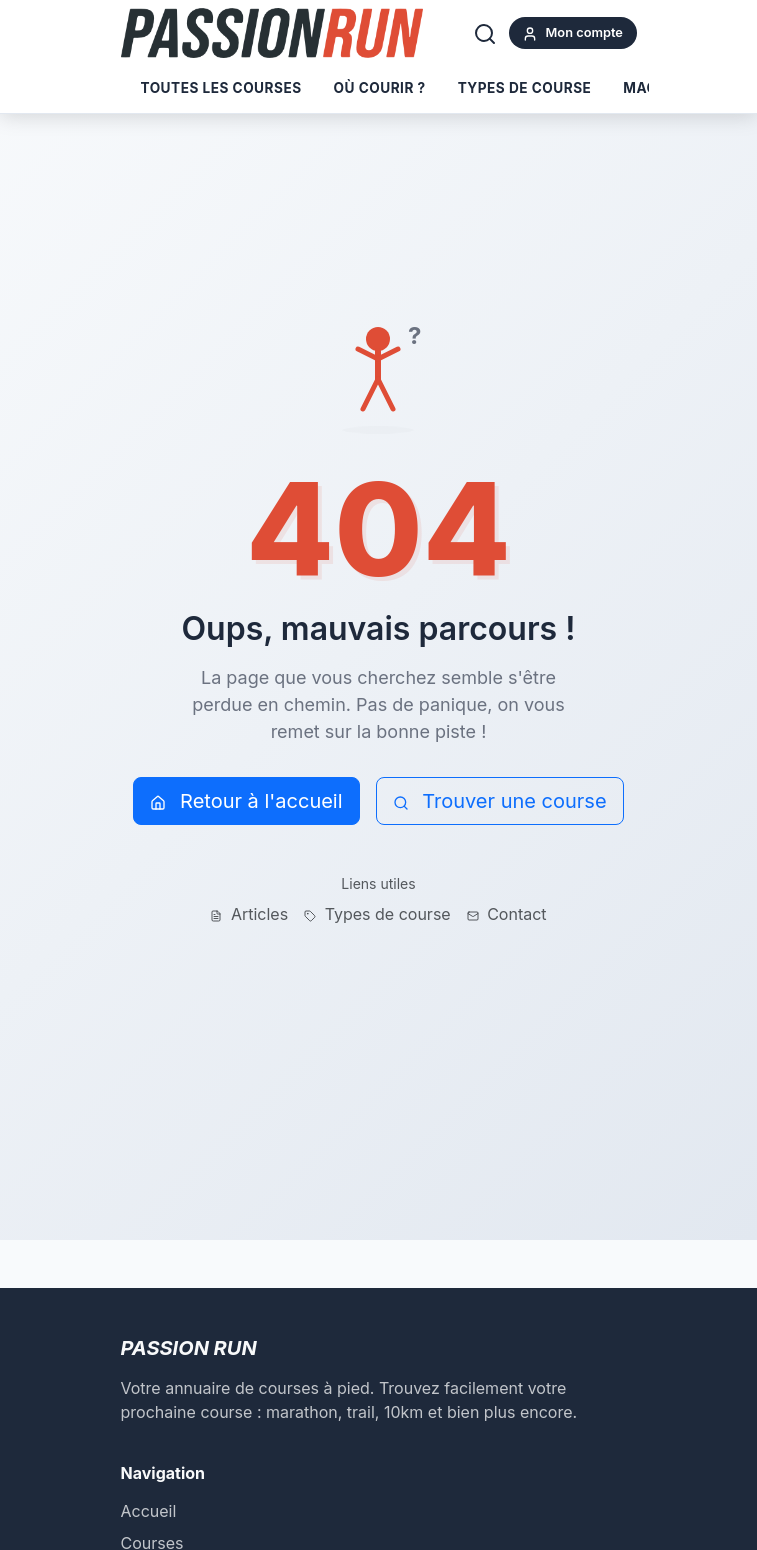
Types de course (525, 88)
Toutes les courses (221, 88)
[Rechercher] (485, 33)
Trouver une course (500, 801)
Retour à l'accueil (246, 801)
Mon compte (572, 33)
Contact (507, 914)
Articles (249, 914)
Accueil (149, 1511)
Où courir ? (380, 88)
